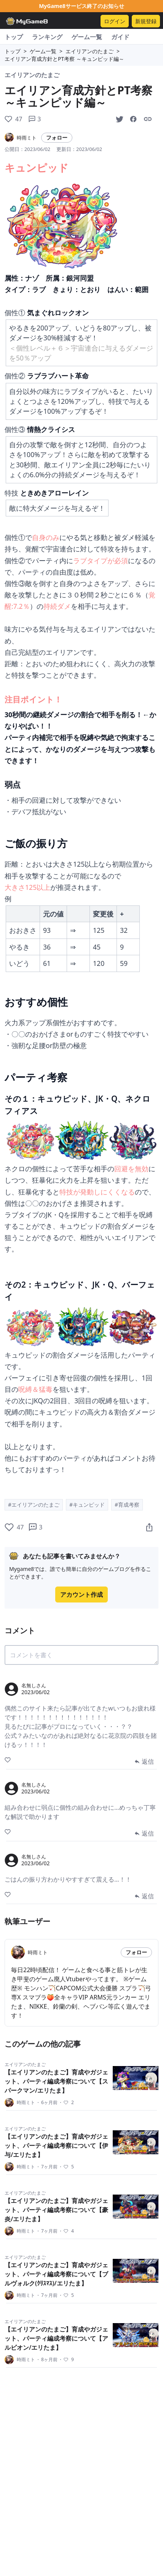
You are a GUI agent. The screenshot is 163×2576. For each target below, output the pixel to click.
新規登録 (146, 21)
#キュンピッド (87, 1504)
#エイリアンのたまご (33, 1504)
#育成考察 (127, 1504)
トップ (14, 37)
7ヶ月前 (47, 2167)
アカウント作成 (81, 1594)
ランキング (47, 37)
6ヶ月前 (47, 2103)
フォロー (56, 137)
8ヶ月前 (47, 2360)
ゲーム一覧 (87, 37)
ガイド (120, 37)
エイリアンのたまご (89, 51)
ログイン (114, 21)
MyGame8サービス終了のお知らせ (81, 6)
